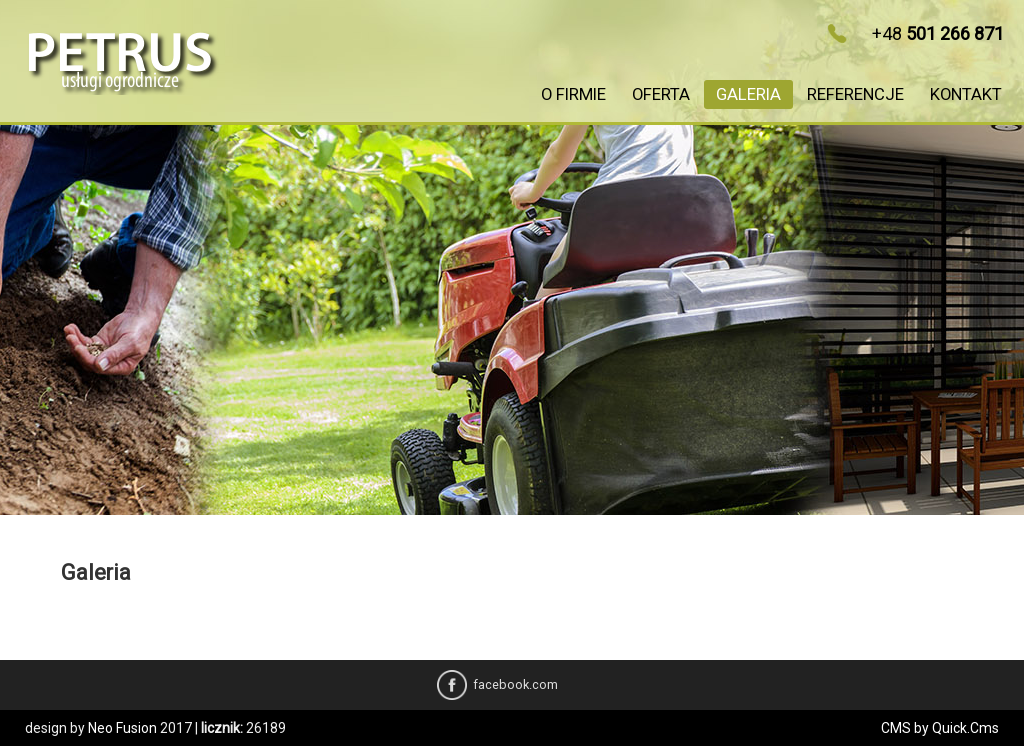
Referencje (855, 94)
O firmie (573, 94)
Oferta (661, 94)
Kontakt (966, 94)
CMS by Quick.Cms (940, 728)
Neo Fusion (122, 728)
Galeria (748, 94)
